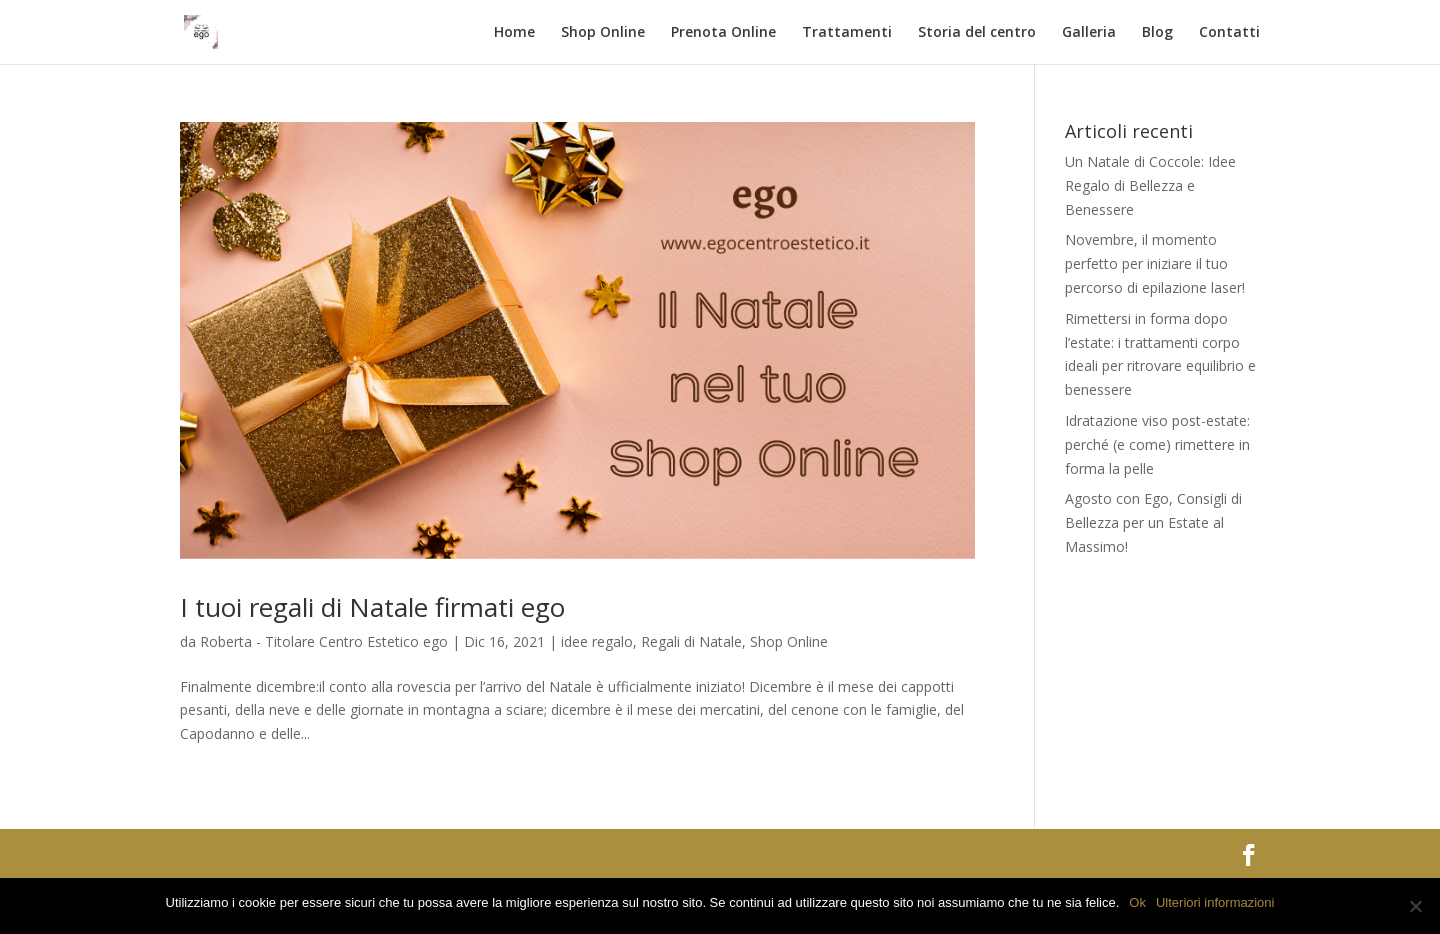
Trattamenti (847, 33)
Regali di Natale (691, 641)
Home (514, 33)
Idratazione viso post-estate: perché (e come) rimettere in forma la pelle (1157, 444)
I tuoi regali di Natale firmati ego (372, 607)
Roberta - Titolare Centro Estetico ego (324, 641)
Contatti (1229, 33)
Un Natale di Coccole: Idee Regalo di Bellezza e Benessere (1150, 185)
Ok (1137, 902)
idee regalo (597, 641)
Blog (1157, 33)
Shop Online (603, 33)
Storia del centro (977, 33)
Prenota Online (723, 33)
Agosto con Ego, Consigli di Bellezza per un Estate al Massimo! (1153, 522)
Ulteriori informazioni (1215, 902)
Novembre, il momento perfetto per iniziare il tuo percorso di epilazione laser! (1155, 263)
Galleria (1089, 33)
